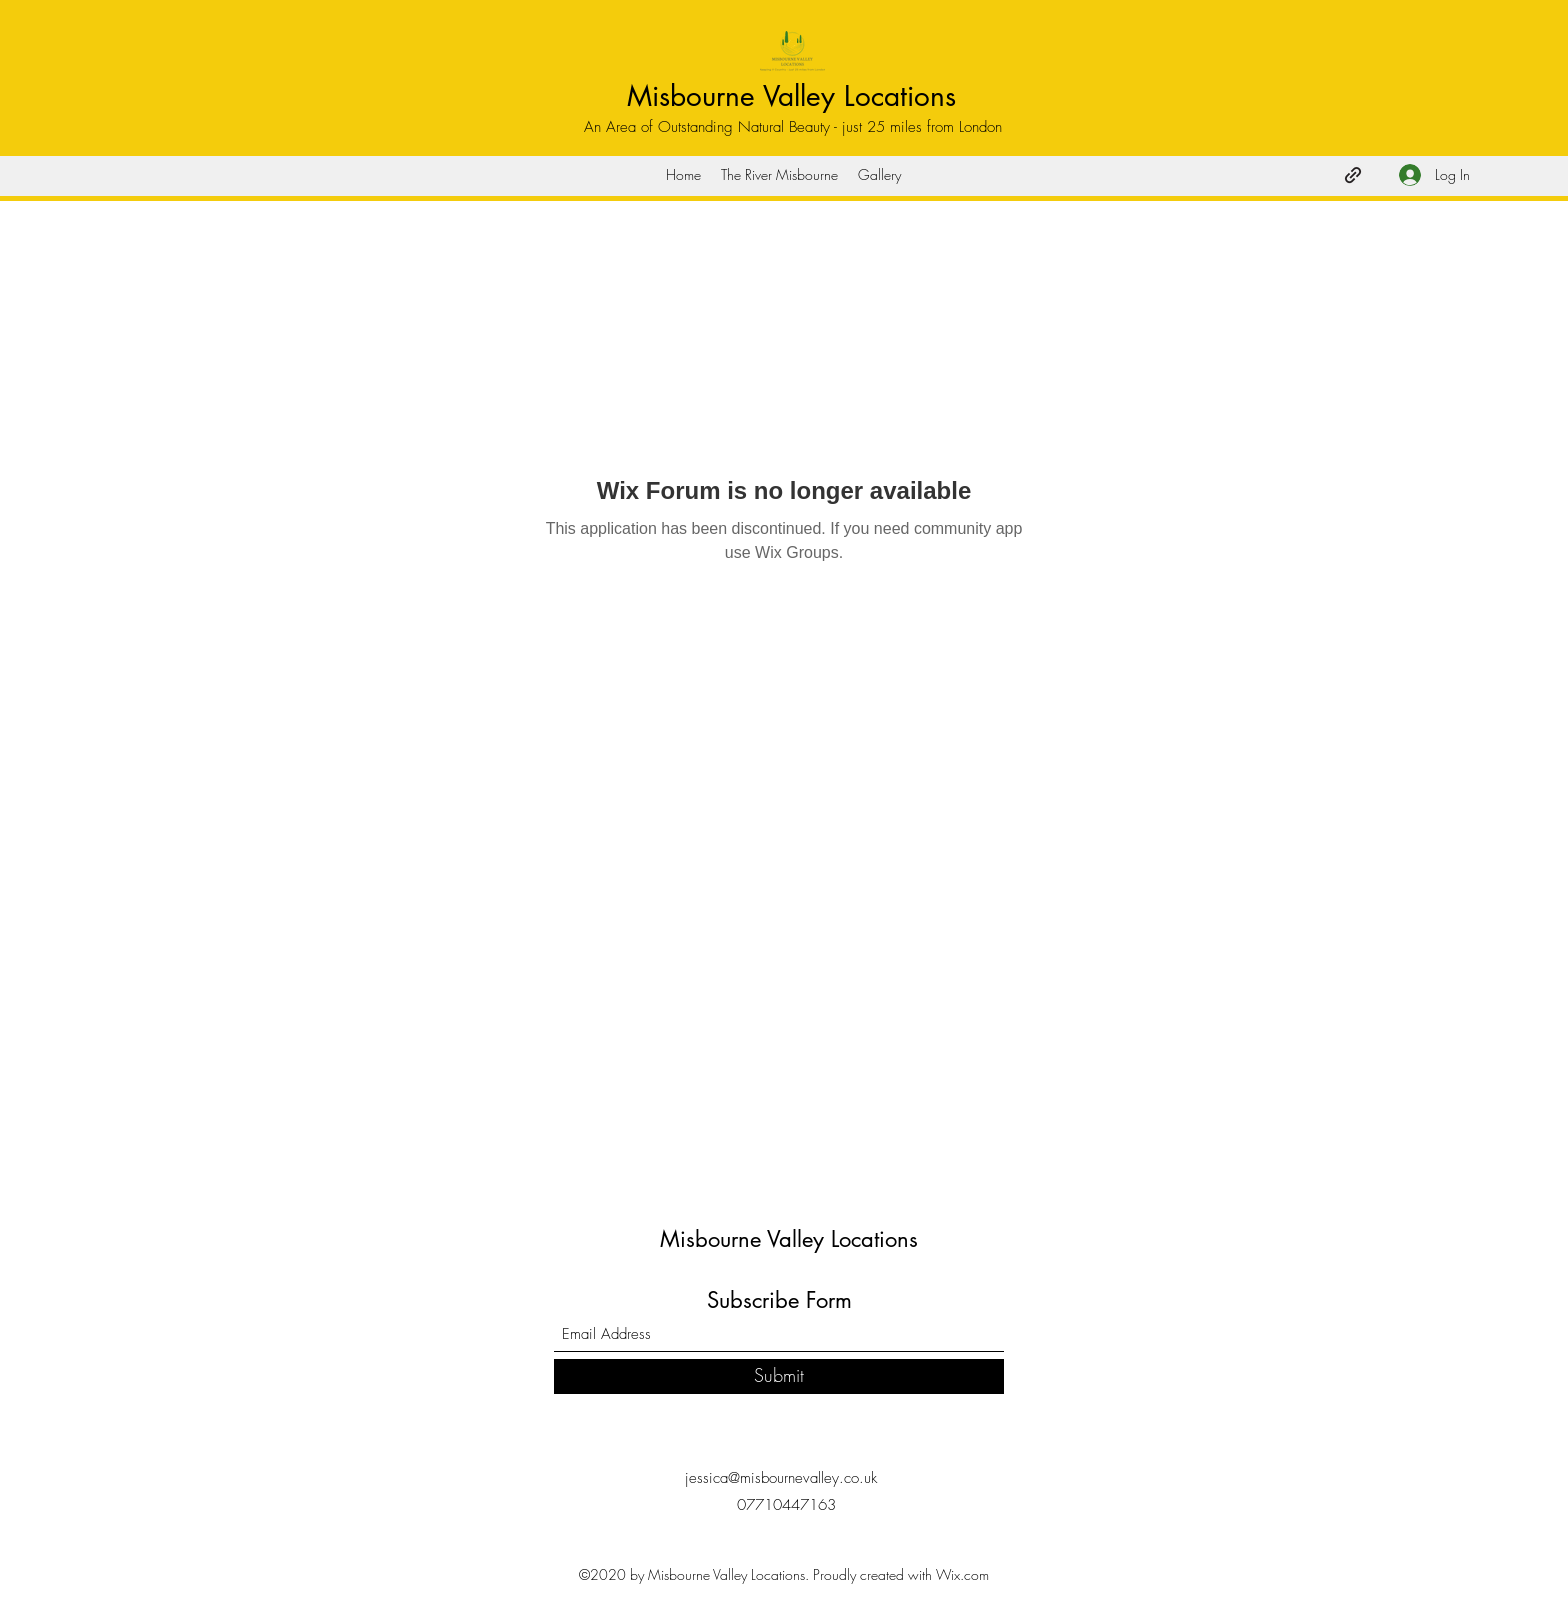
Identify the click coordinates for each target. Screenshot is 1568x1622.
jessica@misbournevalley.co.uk (781, 1478)
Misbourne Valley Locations (791, 96)
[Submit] (779, 1376)
